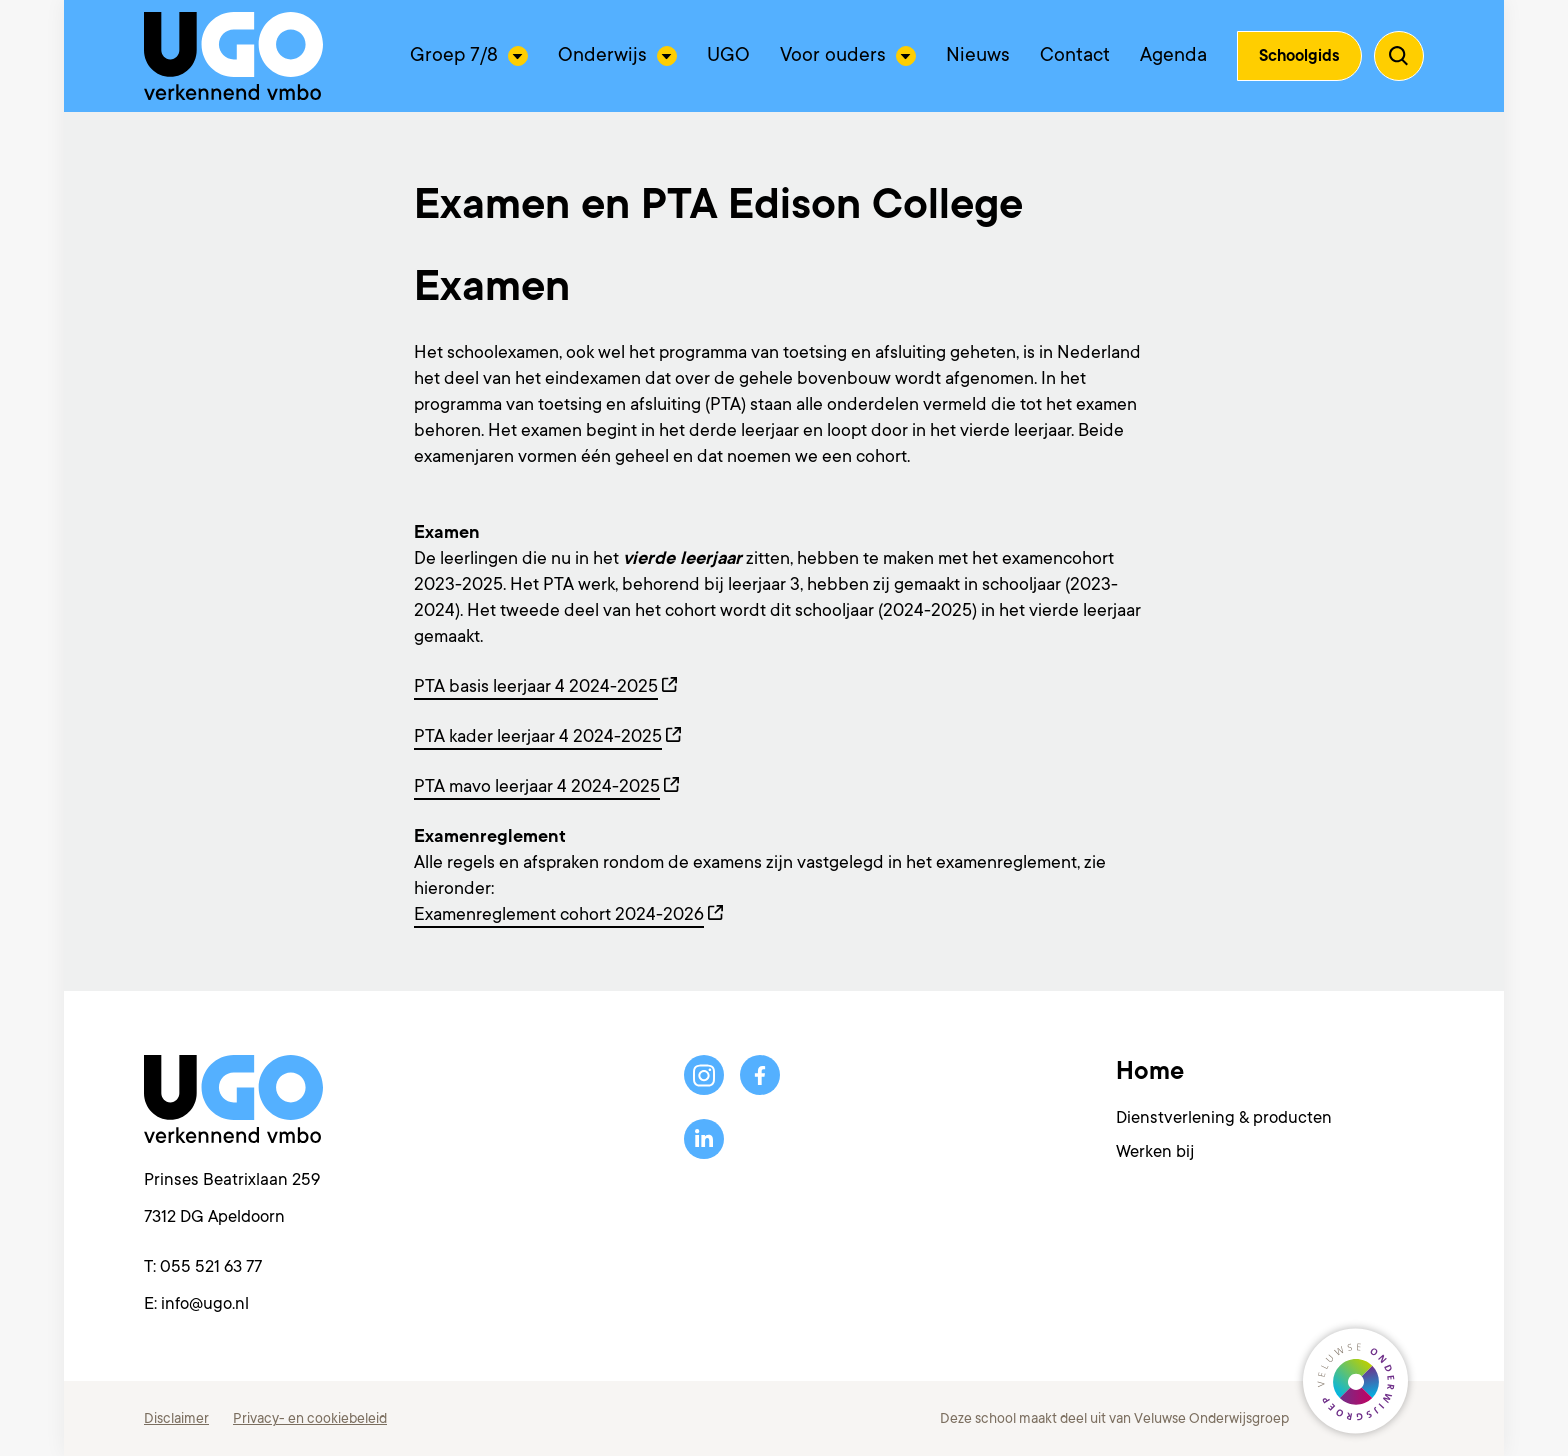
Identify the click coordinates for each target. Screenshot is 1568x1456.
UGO (728, 55)
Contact (1075, 55)
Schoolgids (1299, 56)
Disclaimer (176, 1418)
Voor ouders (833, 55)
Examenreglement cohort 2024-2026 (559, 914)
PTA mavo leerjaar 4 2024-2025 (537, 786)
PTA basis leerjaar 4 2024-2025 (536, 686)
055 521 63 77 (211, 1266)
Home (1150, 1071)
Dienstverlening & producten (1224, 1117)
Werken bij (1155, 1151)
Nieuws (978, 55)
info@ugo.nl (205, 1303)
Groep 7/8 (454, 55)
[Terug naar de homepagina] (233, 56)
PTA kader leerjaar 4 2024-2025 (538, 736)
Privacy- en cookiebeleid (310, 1418)
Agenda (1173, 55)
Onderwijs (602, 55)
